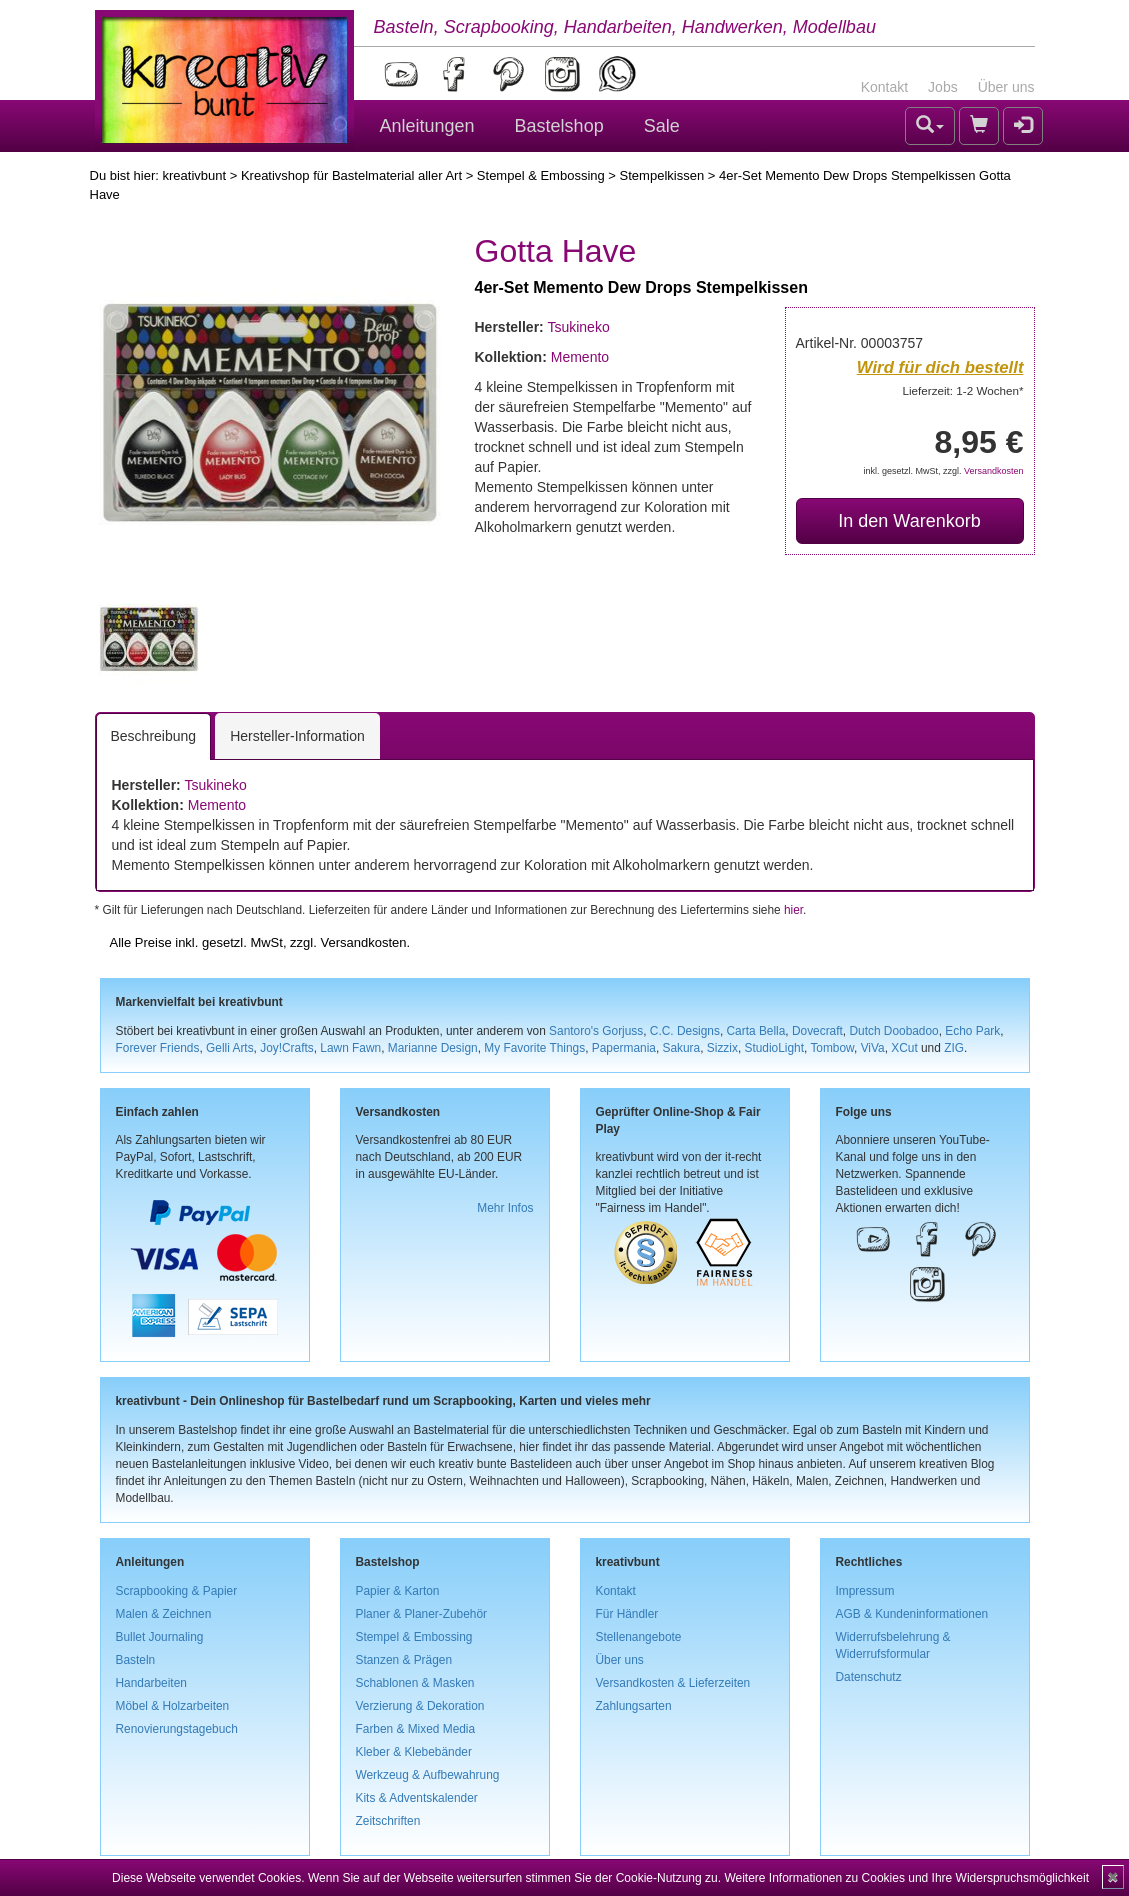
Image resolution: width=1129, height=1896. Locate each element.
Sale (662, 126)
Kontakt (884, 87)
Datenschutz (869, 1677)
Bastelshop (559, 126)
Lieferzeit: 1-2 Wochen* (963, 390)
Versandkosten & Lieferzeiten (673, 1683)
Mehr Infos (505, 1208)
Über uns (1006, 87)
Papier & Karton (398, 1591)
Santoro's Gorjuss (596, 1031)
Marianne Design (433, 1048)
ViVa (873, 1048)
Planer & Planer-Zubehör (422, 1614)
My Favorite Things (534, 1048)
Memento (580, 357)
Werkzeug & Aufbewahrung (428, 1775)
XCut (904, 1048)
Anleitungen (427, 126)
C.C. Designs (685, 1031)
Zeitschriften (388, 1821)
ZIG (954, 1048)
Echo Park (972, 1031)
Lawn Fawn (350, 1048)
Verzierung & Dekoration (420, 1706)
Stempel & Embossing (541, 175)
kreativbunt (194, 175)
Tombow (832, 1048)
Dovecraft (817, 1031)
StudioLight (774, 1048)
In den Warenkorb (909, 521)
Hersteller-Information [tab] (297, 736)
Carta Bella (756, 1031)
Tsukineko (578, 327)
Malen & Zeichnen (164, 1614)
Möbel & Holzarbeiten (173, 1706)
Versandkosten (994, 471)
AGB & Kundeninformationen (912, 1614)
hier (793, 910)
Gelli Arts (230, 1048)
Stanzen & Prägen (404, 1660)
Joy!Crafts (287, 1048)
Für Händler (627, 1614)
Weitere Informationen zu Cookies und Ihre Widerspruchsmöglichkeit (906, 1878)
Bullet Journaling (160, 1637)
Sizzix (722, 1048)
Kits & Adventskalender (417, 1798)
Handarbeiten (151, 1683)
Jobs (943, 87)
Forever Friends (158, 1048)
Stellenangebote (639, 1637)
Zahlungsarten (634, 1706)
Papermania (624, 1048)
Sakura (682, 1048)
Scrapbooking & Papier (177, 1591)
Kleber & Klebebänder (414, 1752)
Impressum (865, 1591)
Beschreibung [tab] (154, 736)
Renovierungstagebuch (177, 1729)
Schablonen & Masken (415, 1683)
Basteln (136, 1660)
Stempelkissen (662, 175)
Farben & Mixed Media (416, 1729)
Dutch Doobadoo (893, 1031)
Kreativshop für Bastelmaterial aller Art (351, 175)
